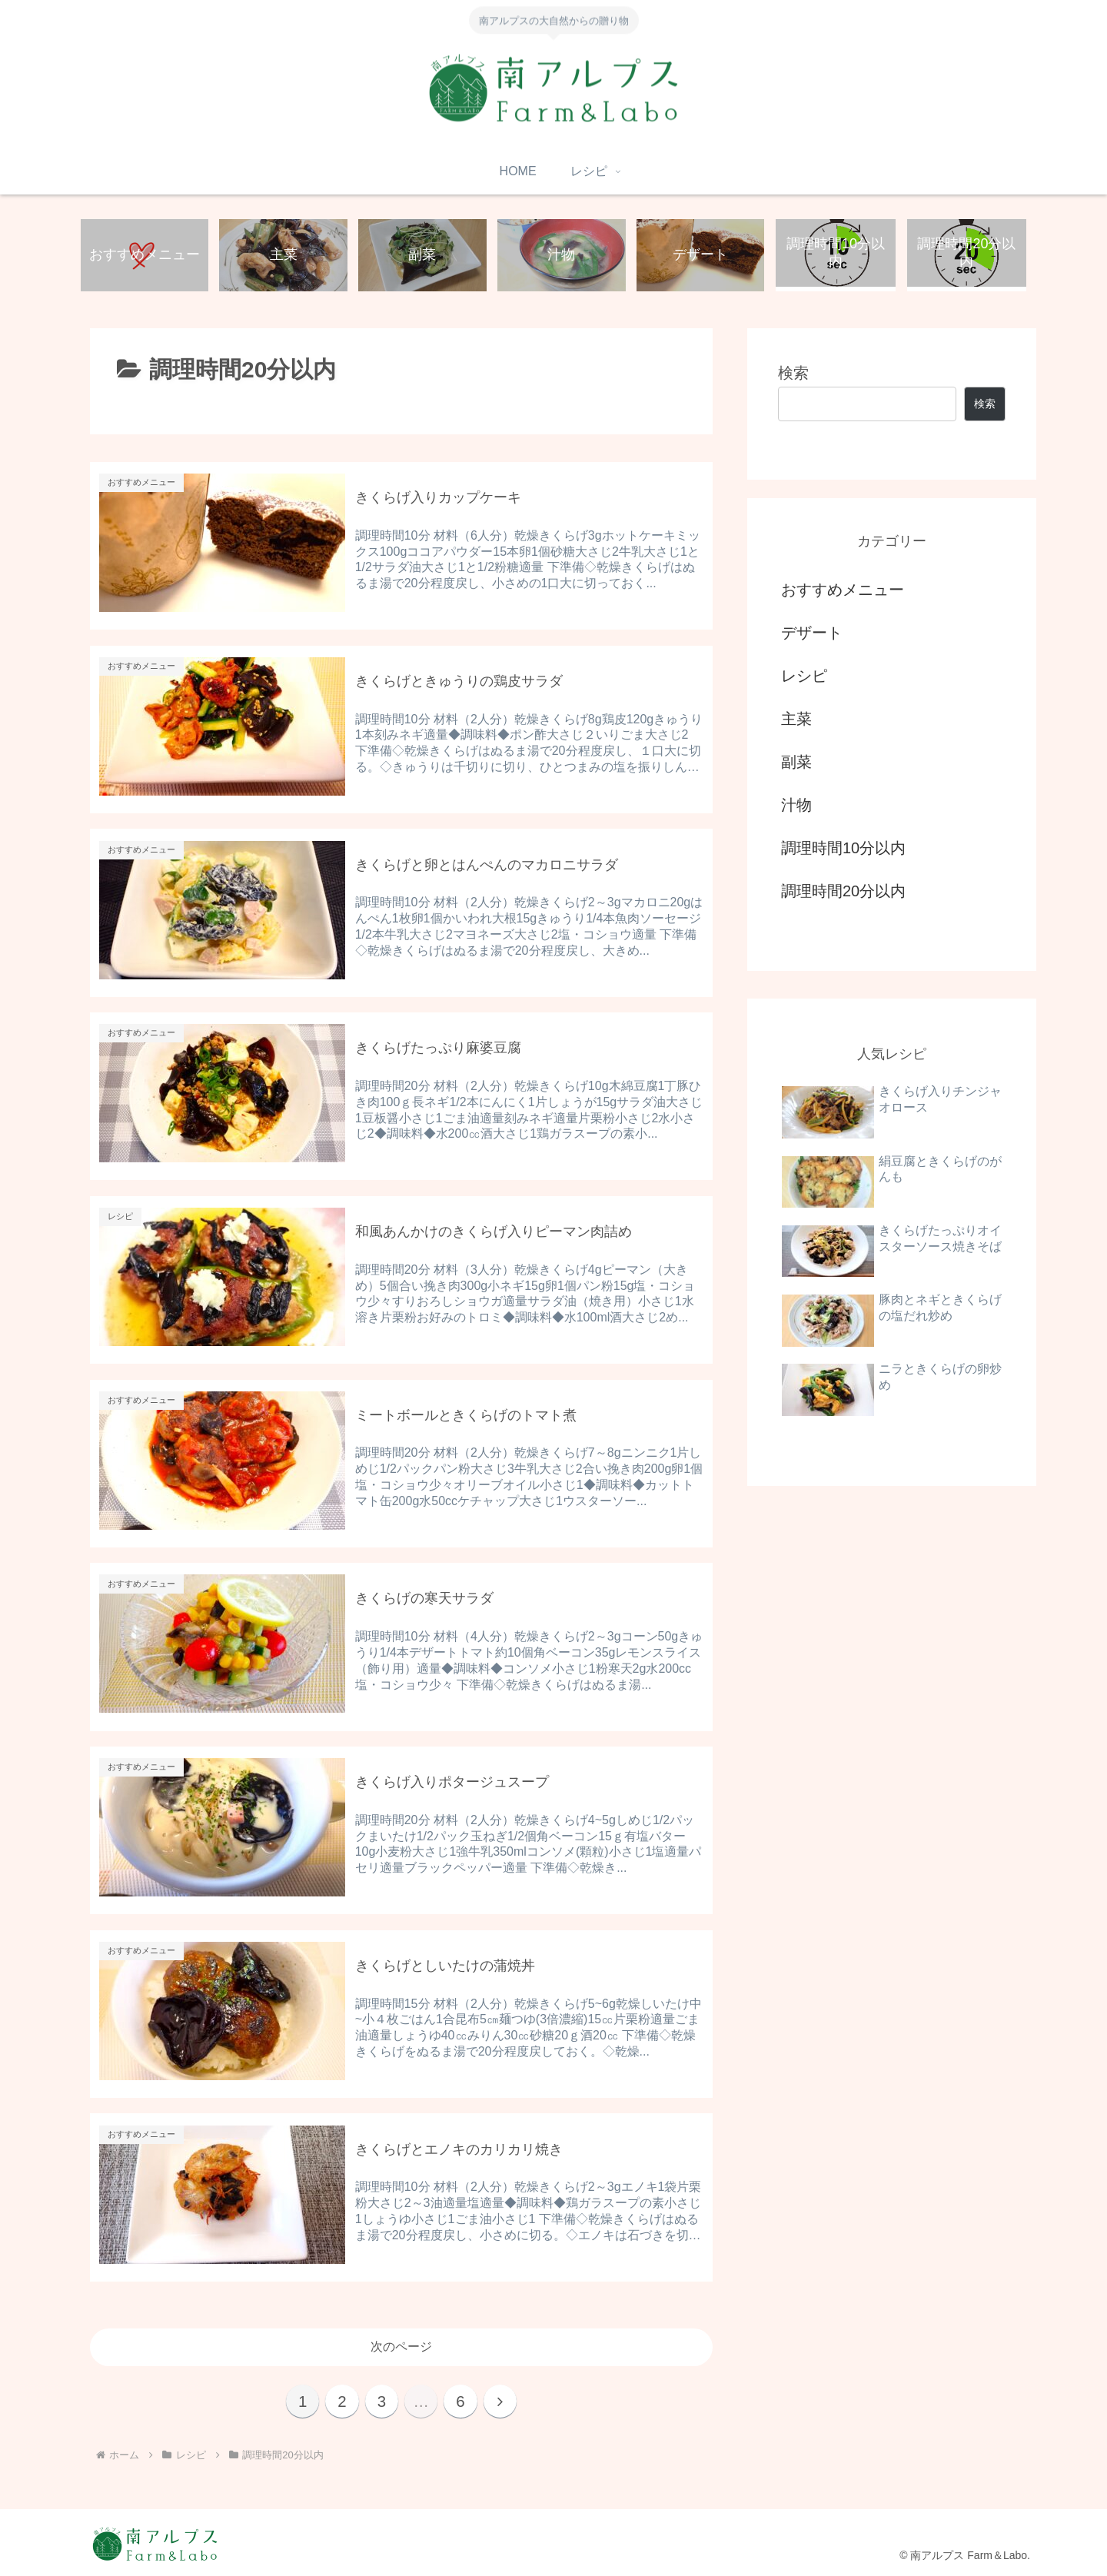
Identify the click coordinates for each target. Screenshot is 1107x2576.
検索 (793, 373)
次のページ (401, 2343)
